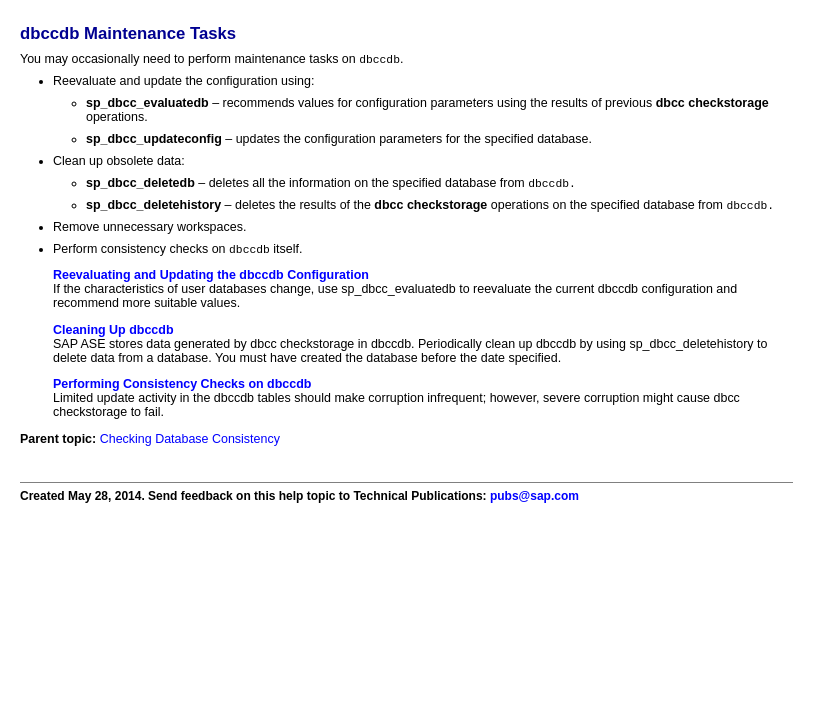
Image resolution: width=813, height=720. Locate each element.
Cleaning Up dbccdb (113, 334)
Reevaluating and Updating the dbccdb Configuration (211, 279)
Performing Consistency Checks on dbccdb (182, 388)
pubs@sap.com (534, 500)
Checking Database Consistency (190, 443)
